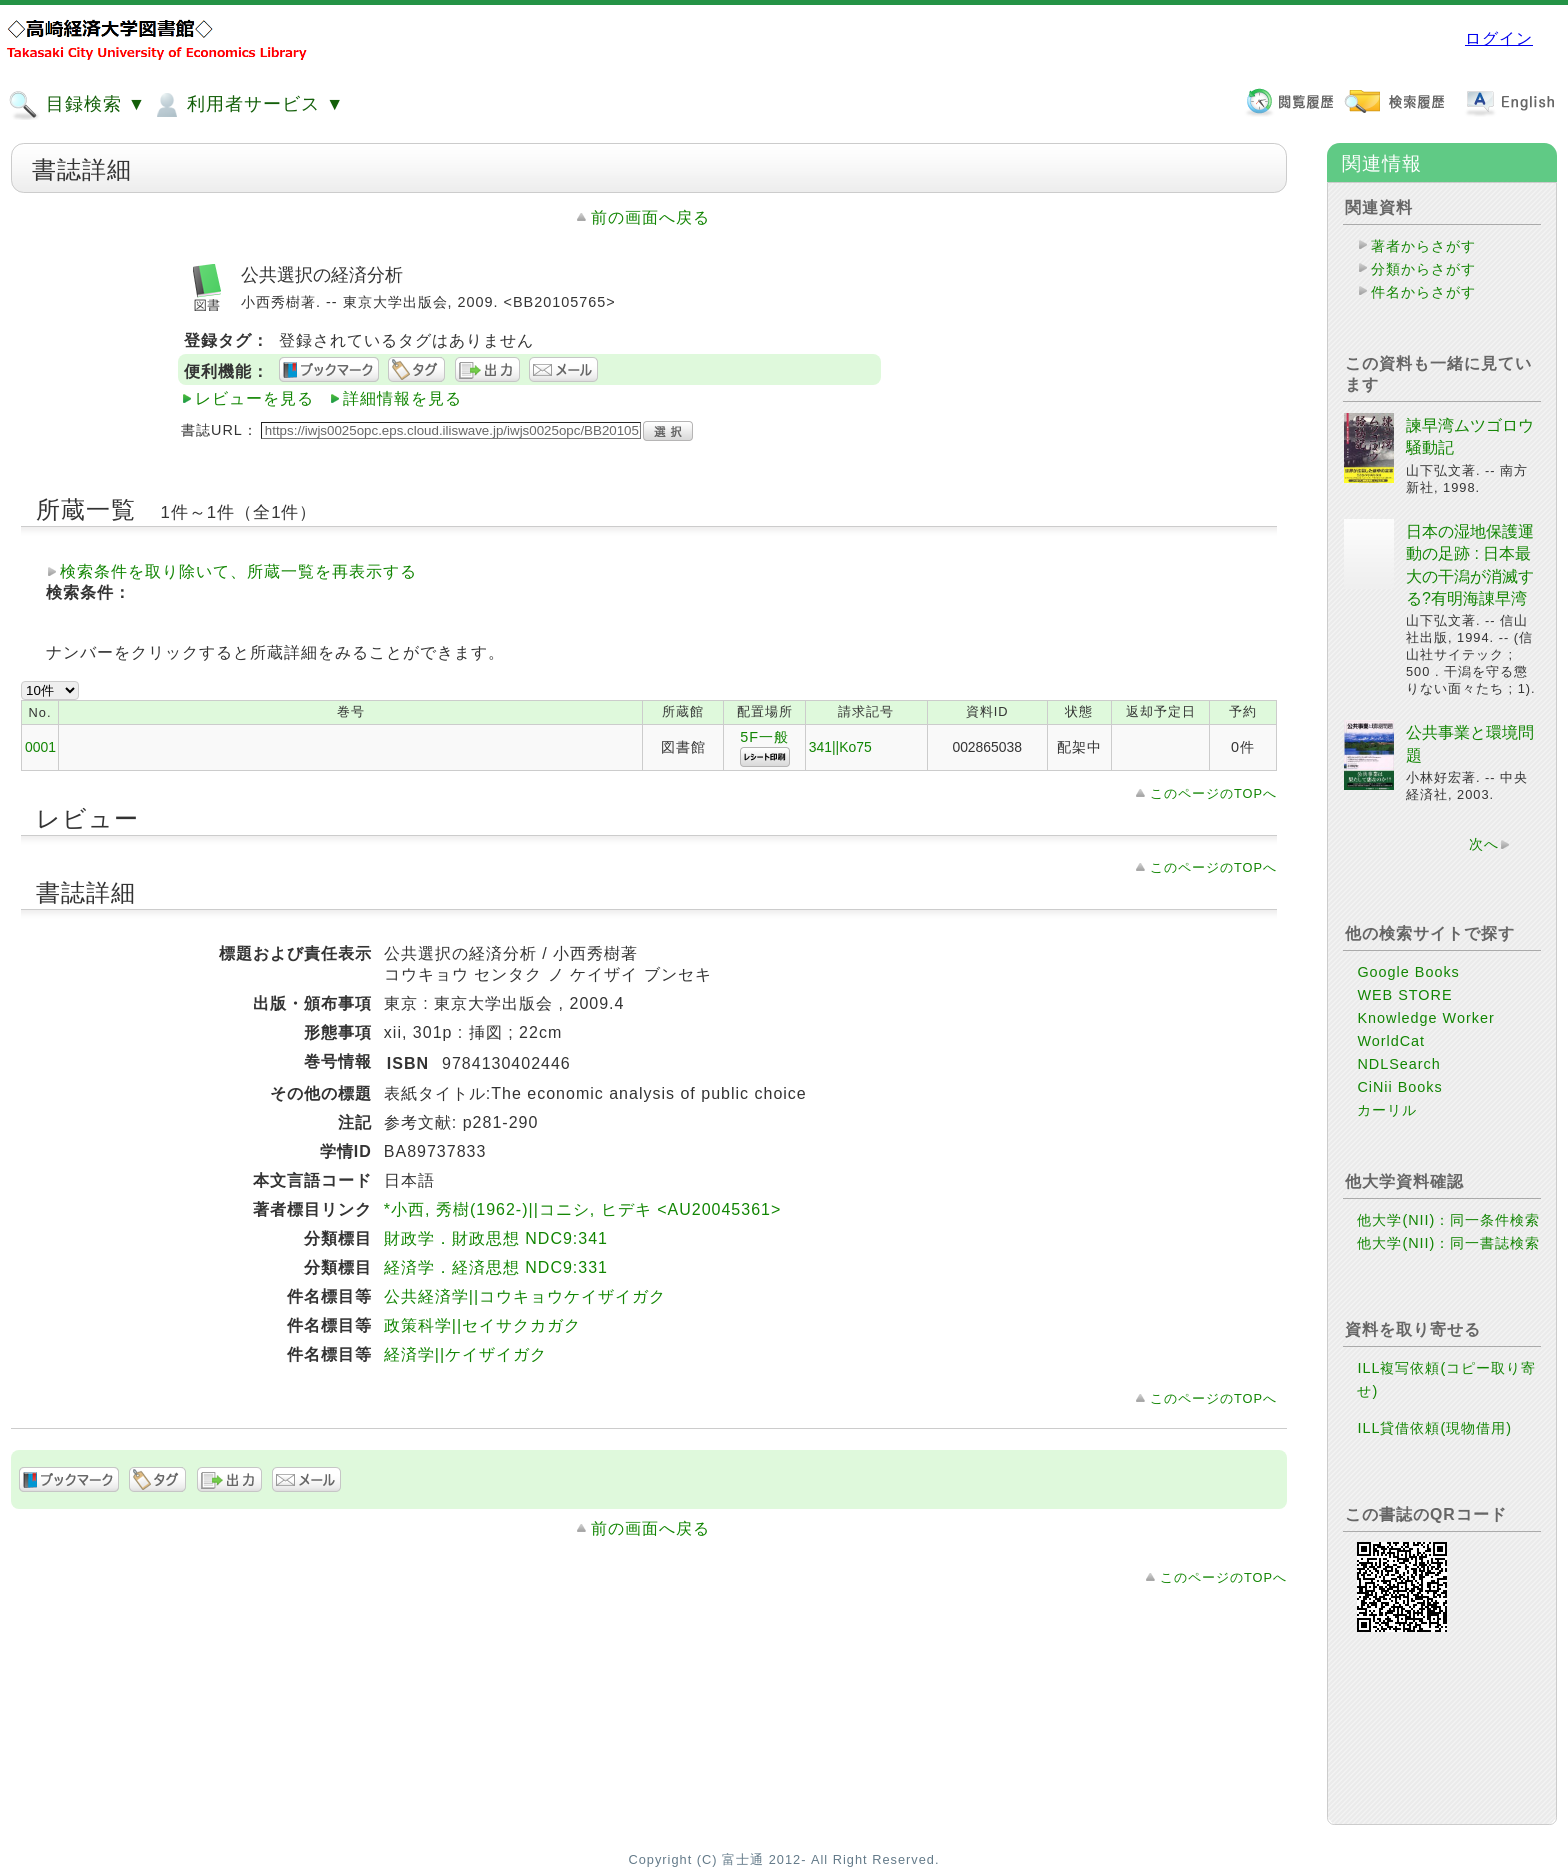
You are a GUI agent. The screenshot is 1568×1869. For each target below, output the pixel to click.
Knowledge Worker (1425, 1018)
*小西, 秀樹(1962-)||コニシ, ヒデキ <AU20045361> (582, 1209)
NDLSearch (1398, 1064)
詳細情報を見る (402, 398)
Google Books (1408, 972)
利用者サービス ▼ (247, 105)
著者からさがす (1423, 246)
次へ (1484, 844)
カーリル (1387, 1110)
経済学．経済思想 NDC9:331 (496, 1267)
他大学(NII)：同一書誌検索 (1448, 1243)
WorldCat (1391, 1041)
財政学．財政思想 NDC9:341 (496, 1238)
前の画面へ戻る (650, 217)
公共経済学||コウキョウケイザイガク (525, 1296)
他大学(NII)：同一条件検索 (1448, 1220)
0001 (40, 747)
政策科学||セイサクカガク (482, 1325)
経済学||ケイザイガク (465, 1354)
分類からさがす (1423, 269)
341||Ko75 (840, 747)
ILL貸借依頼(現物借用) (1434, 1428)
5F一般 (764, 737)
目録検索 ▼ (77, 105)
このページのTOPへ (1213, 793)
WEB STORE (1404, 995)
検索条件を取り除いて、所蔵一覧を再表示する (238, 571)
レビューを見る (254, 398)
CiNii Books (1399, 1087)
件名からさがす (1423, 292)
